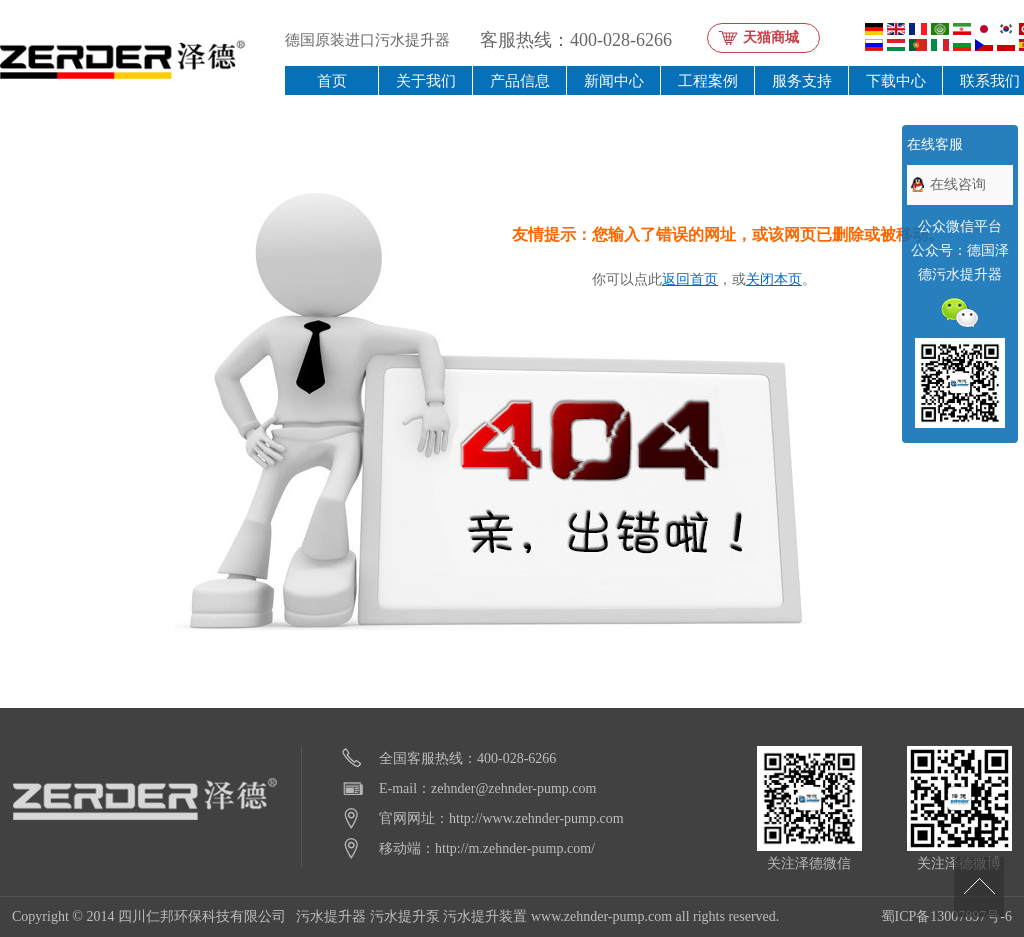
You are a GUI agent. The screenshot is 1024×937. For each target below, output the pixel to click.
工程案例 (708, 80)
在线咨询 (958, 184)
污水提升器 (331, 916)
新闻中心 (614, 80)
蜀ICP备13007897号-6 (946, 916)
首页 (332, 80)
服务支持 (802, 80)
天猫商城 (771, 37)
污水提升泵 (405, 916)
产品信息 (520, 80)
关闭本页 (774, 279)
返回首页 (690, 279)
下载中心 (896, 80)
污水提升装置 (485, 916)
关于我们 (426, 80)
